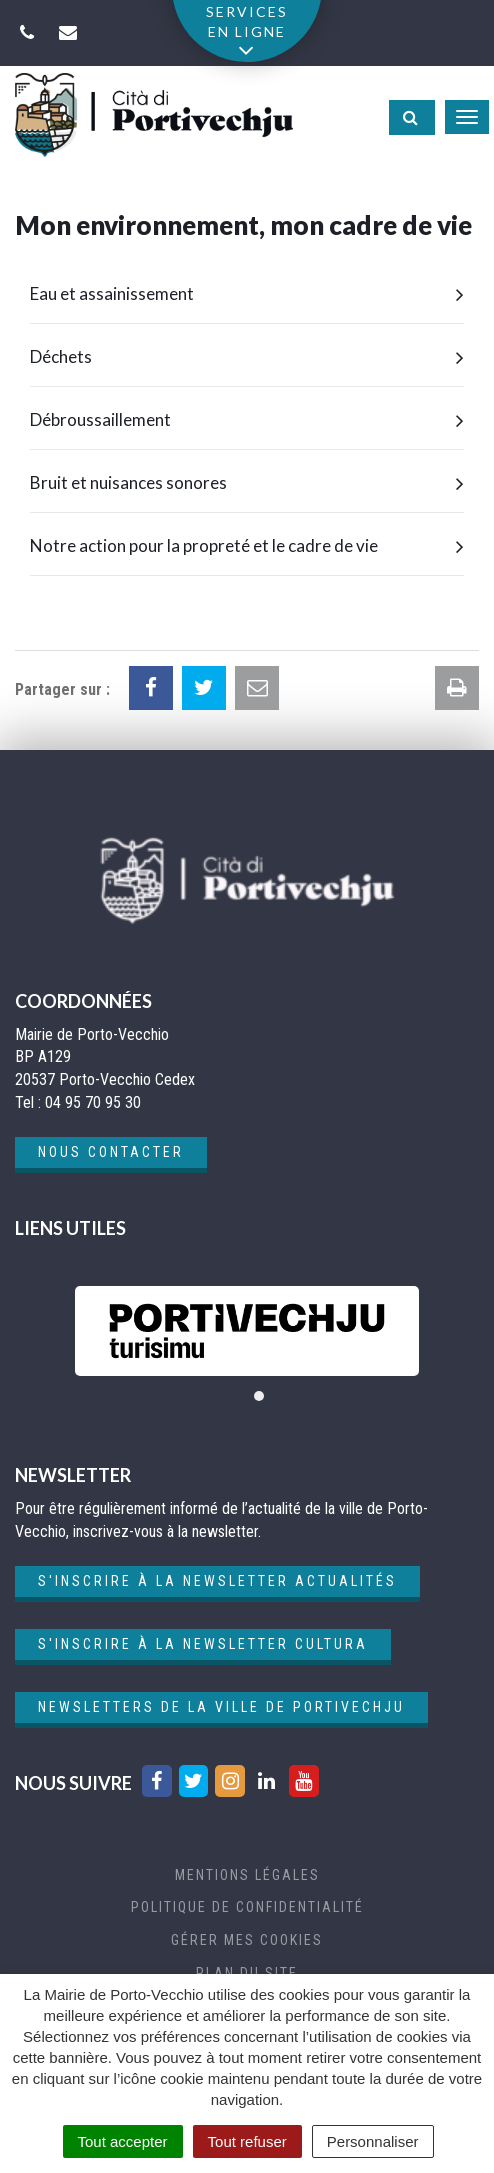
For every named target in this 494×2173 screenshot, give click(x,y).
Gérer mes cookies (247, 1940)
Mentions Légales (247, 1875)
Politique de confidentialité (247, 1907)
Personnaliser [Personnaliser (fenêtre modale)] (373, 2141)
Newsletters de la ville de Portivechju (221, 1707)
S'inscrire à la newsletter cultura (203, 1644)
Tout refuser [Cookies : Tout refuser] (247, 2141)
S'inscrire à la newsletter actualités (217, 1581)
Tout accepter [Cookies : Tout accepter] (123, 2141)
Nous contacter (111, 1152)
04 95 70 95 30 (93, 1102)
